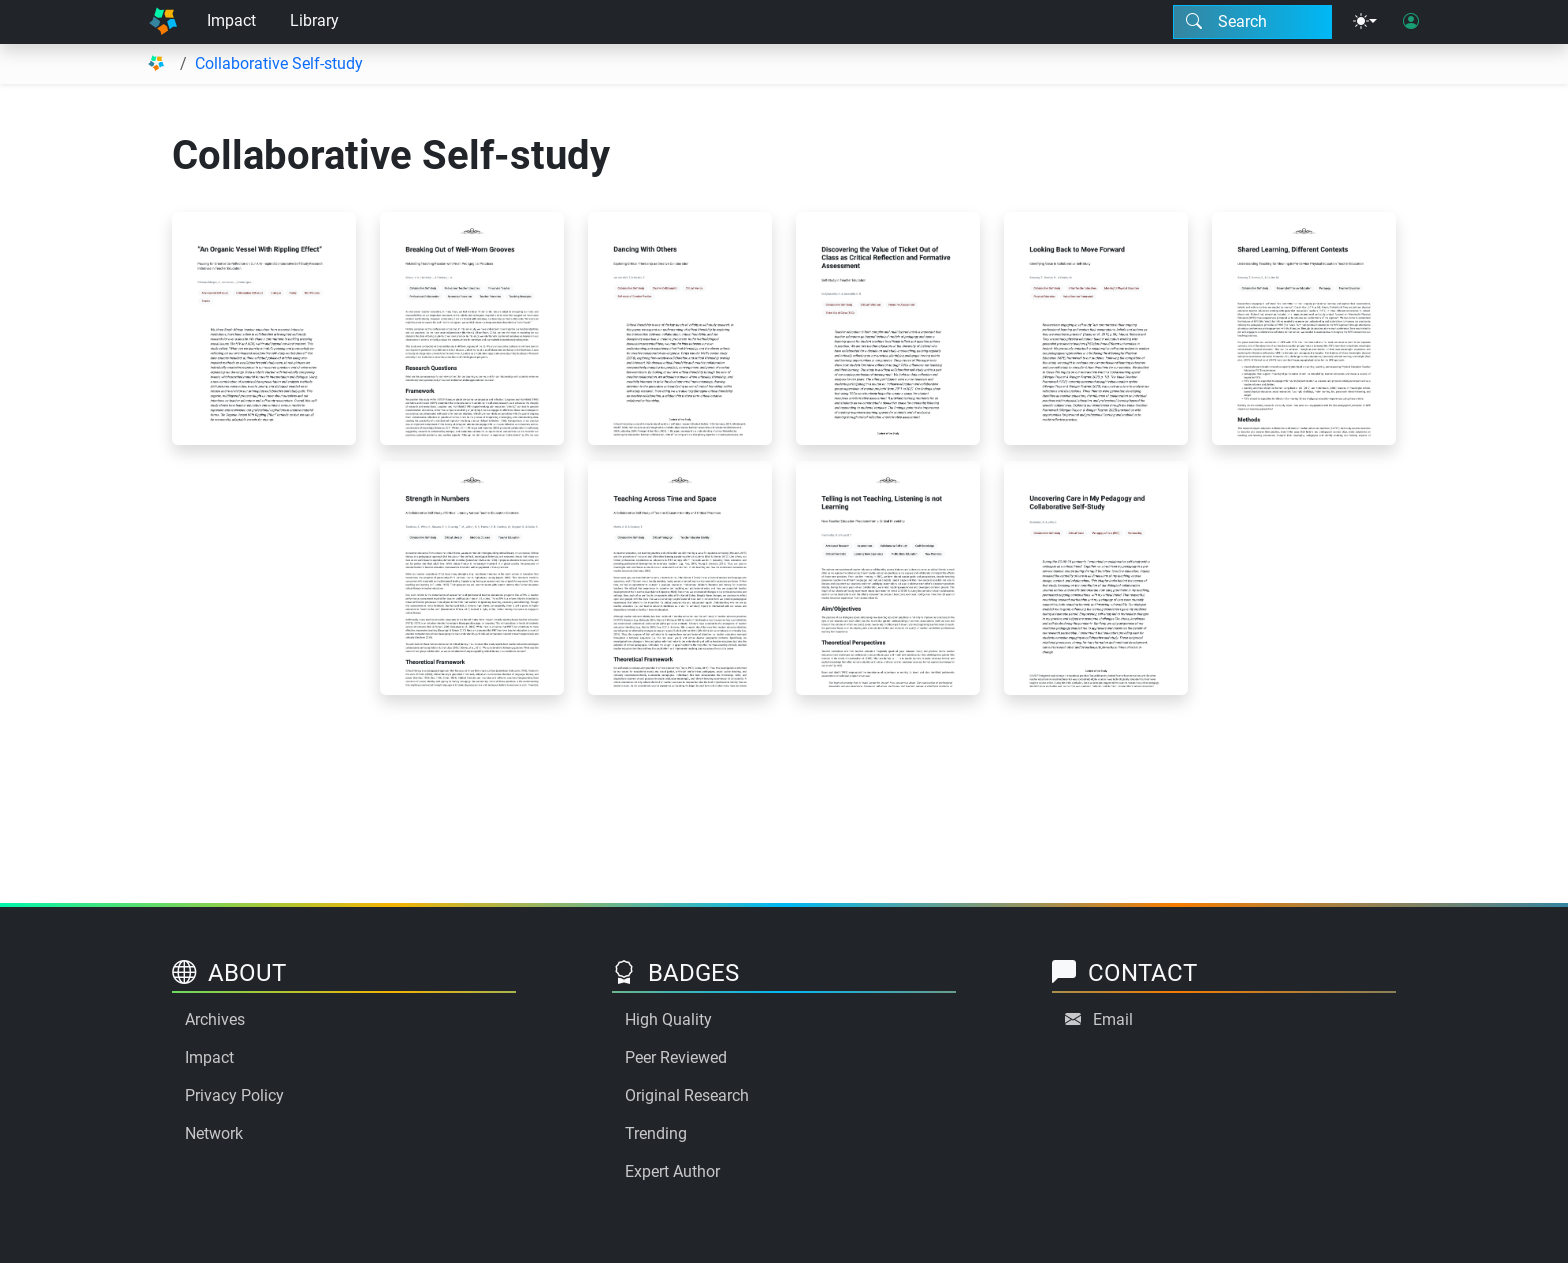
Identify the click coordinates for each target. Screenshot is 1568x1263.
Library (314, 20)
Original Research (687, 1095)
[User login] (1411, 22)
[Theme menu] (1365, 22)
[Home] (163, 22)
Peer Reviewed (676, 1057)
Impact (231, 20)
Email (1113, 1019)
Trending (656, 1133)
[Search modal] (1252, 22)
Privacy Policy (234, 1095)
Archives (215, 1019)
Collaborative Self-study (279, 63)
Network (214, 1133)
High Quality (668, 1019)
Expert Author (672, 1171)
